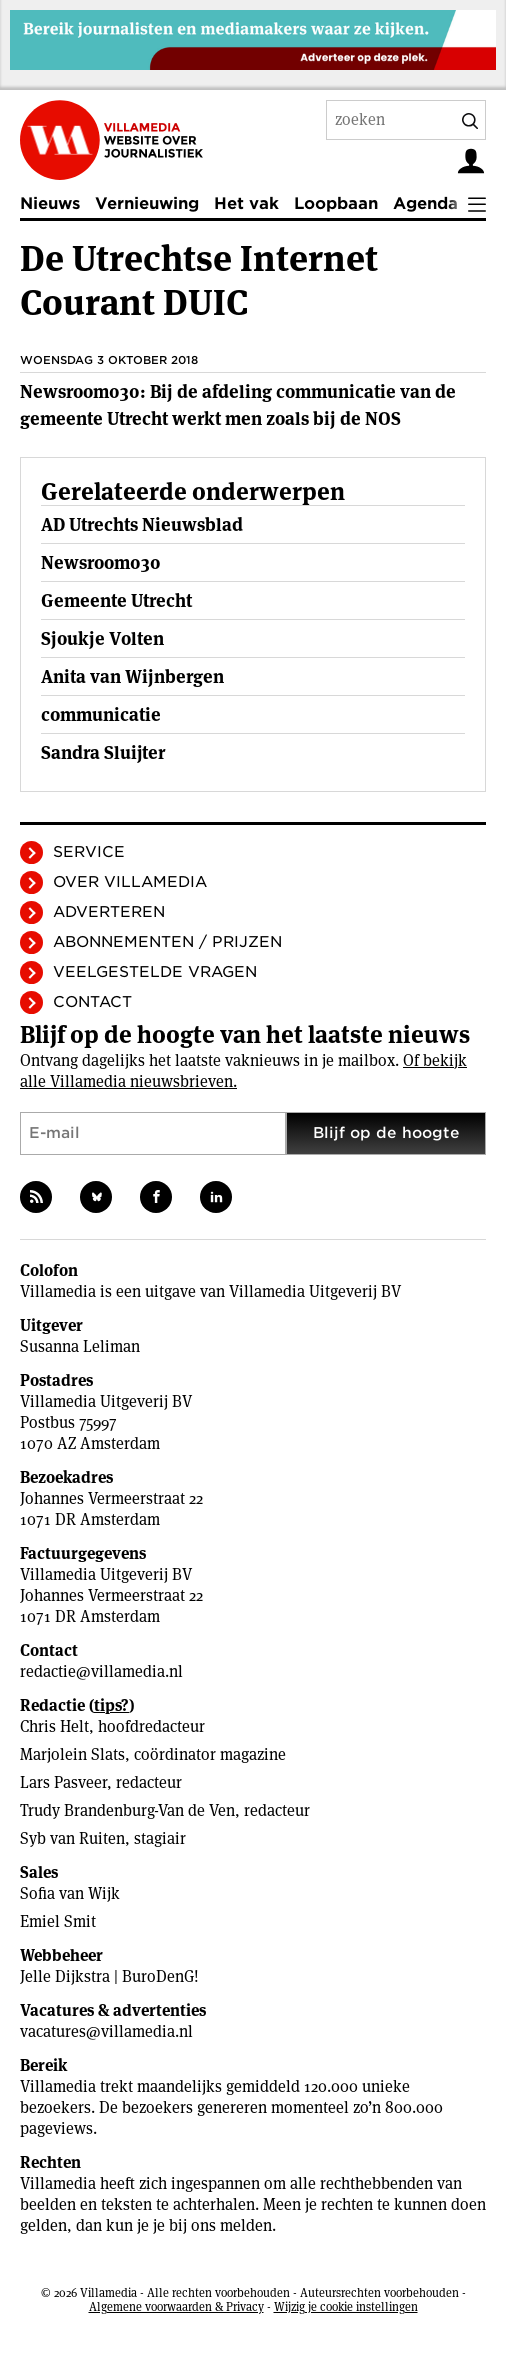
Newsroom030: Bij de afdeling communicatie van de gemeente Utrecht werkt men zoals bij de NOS (238, 405)
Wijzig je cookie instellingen (346, 2306)
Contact (92, 1002)
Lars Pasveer (63, 1782)
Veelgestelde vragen (155, 972)
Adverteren (109, 912)
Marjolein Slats (72, 1754)
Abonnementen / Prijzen (167, 942)
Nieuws (50, 203)
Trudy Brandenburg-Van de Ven (127, 1810)
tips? (111, 1705)
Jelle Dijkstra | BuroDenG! (109, 1976)
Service (89, 852)
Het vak (246, 203)
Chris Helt (54, 1726)
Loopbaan (336, 203)
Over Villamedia (130, 882)
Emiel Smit (58, 1921)
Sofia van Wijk (70, 1893)
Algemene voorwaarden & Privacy (176, 2306)
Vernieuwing (147, 203)
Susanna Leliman (80, 1346)
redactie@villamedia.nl (101, 1671)
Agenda (425, 203)
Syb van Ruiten (72, 1838)
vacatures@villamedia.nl (106, 2031)
